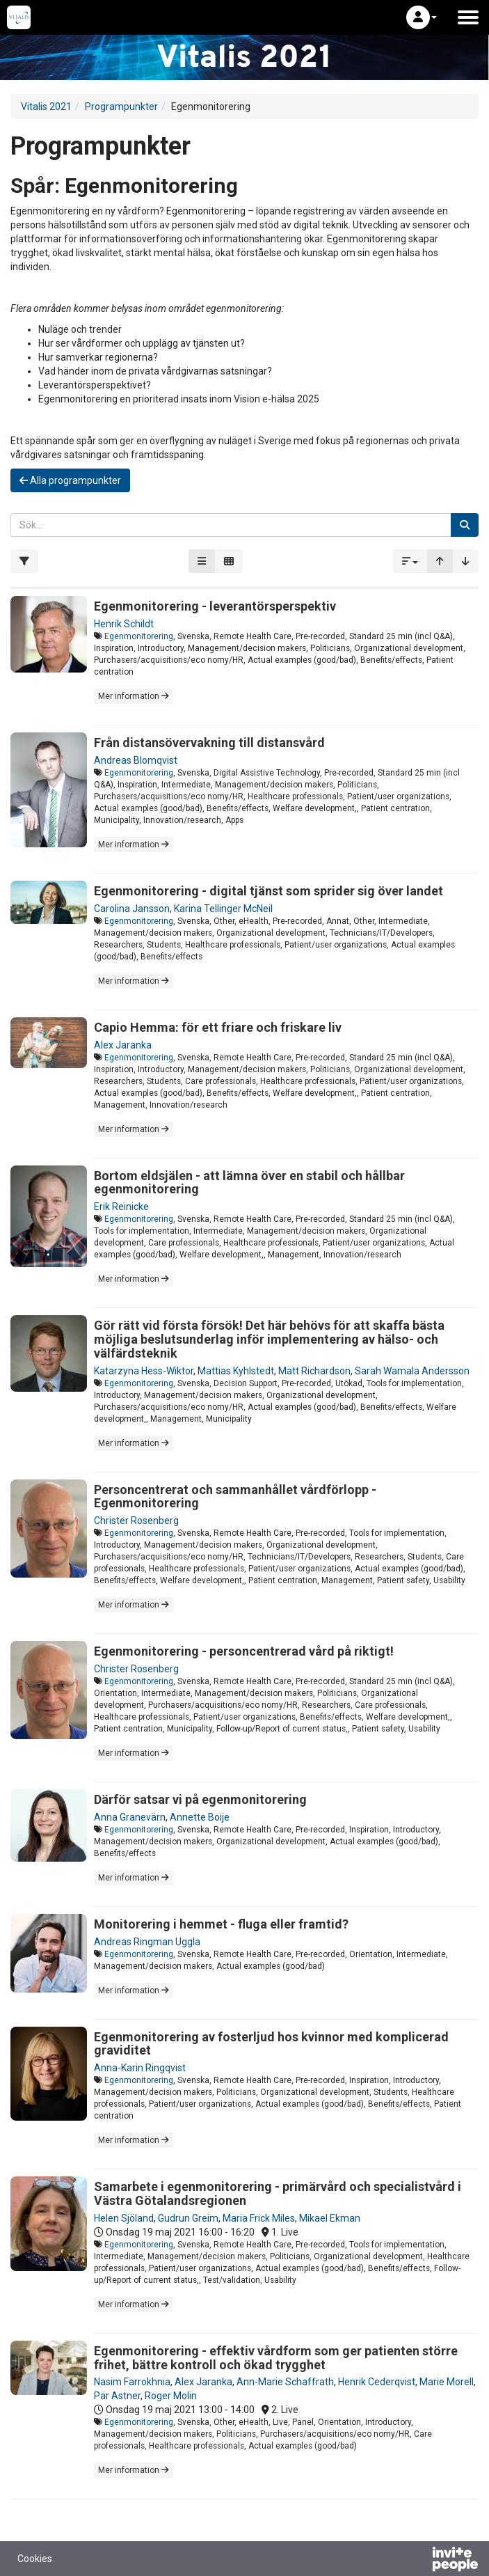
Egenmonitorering (138, 636)
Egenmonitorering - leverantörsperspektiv (215, 606)
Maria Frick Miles (259, 2218)
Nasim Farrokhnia (132, 2381)
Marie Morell (446, 2381)
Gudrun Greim (188, 2218)
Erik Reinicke (121, 1206)
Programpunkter (121, 106)
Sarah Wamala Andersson (412, 1370)
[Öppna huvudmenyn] (468, 17)
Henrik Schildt (124, 623)
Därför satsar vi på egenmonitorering (200, 1799)
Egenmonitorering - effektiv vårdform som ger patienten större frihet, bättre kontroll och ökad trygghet (276, 2357)
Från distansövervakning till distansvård (209, 742)
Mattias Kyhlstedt (236, 1370)
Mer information (133, 696)
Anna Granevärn (130, 1817)
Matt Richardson (314, 1370)
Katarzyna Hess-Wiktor (143, 1370)
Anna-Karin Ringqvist (140, 2067)
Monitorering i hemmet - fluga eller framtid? (221, 1924)
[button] (421, 17)
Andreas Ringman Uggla (147, 1941)
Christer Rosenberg (136, 1520)
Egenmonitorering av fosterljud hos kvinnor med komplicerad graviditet (271, 2043)
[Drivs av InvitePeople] (419, 2561)
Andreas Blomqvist (135, 760)
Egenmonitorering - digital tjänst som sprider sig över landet (268, 890)
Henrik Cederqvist (376, 2381)
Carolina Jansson (132, 908)
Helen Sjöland (124, 2218)
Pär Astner (117, 2395)
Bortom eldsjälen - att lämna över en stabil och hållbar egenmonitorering (249, 1182)
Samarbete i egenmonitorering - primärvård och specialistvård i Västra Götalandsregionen (277, 2193)
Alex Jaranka (123, 1045)
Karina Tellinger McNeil (223, 908)
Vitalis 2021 (46, 106)
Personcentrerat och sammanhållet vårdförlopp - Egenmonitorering (235, 1496)
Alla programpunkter (70, 480)
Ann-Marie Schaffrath (285, 2381)
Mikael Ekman (329, 2218)
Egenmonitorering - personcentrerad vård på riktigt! (244, 1651)
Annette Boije (200, 1817)
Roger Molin (171, 2395)
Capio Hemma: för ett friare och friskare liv (218, 1027)
